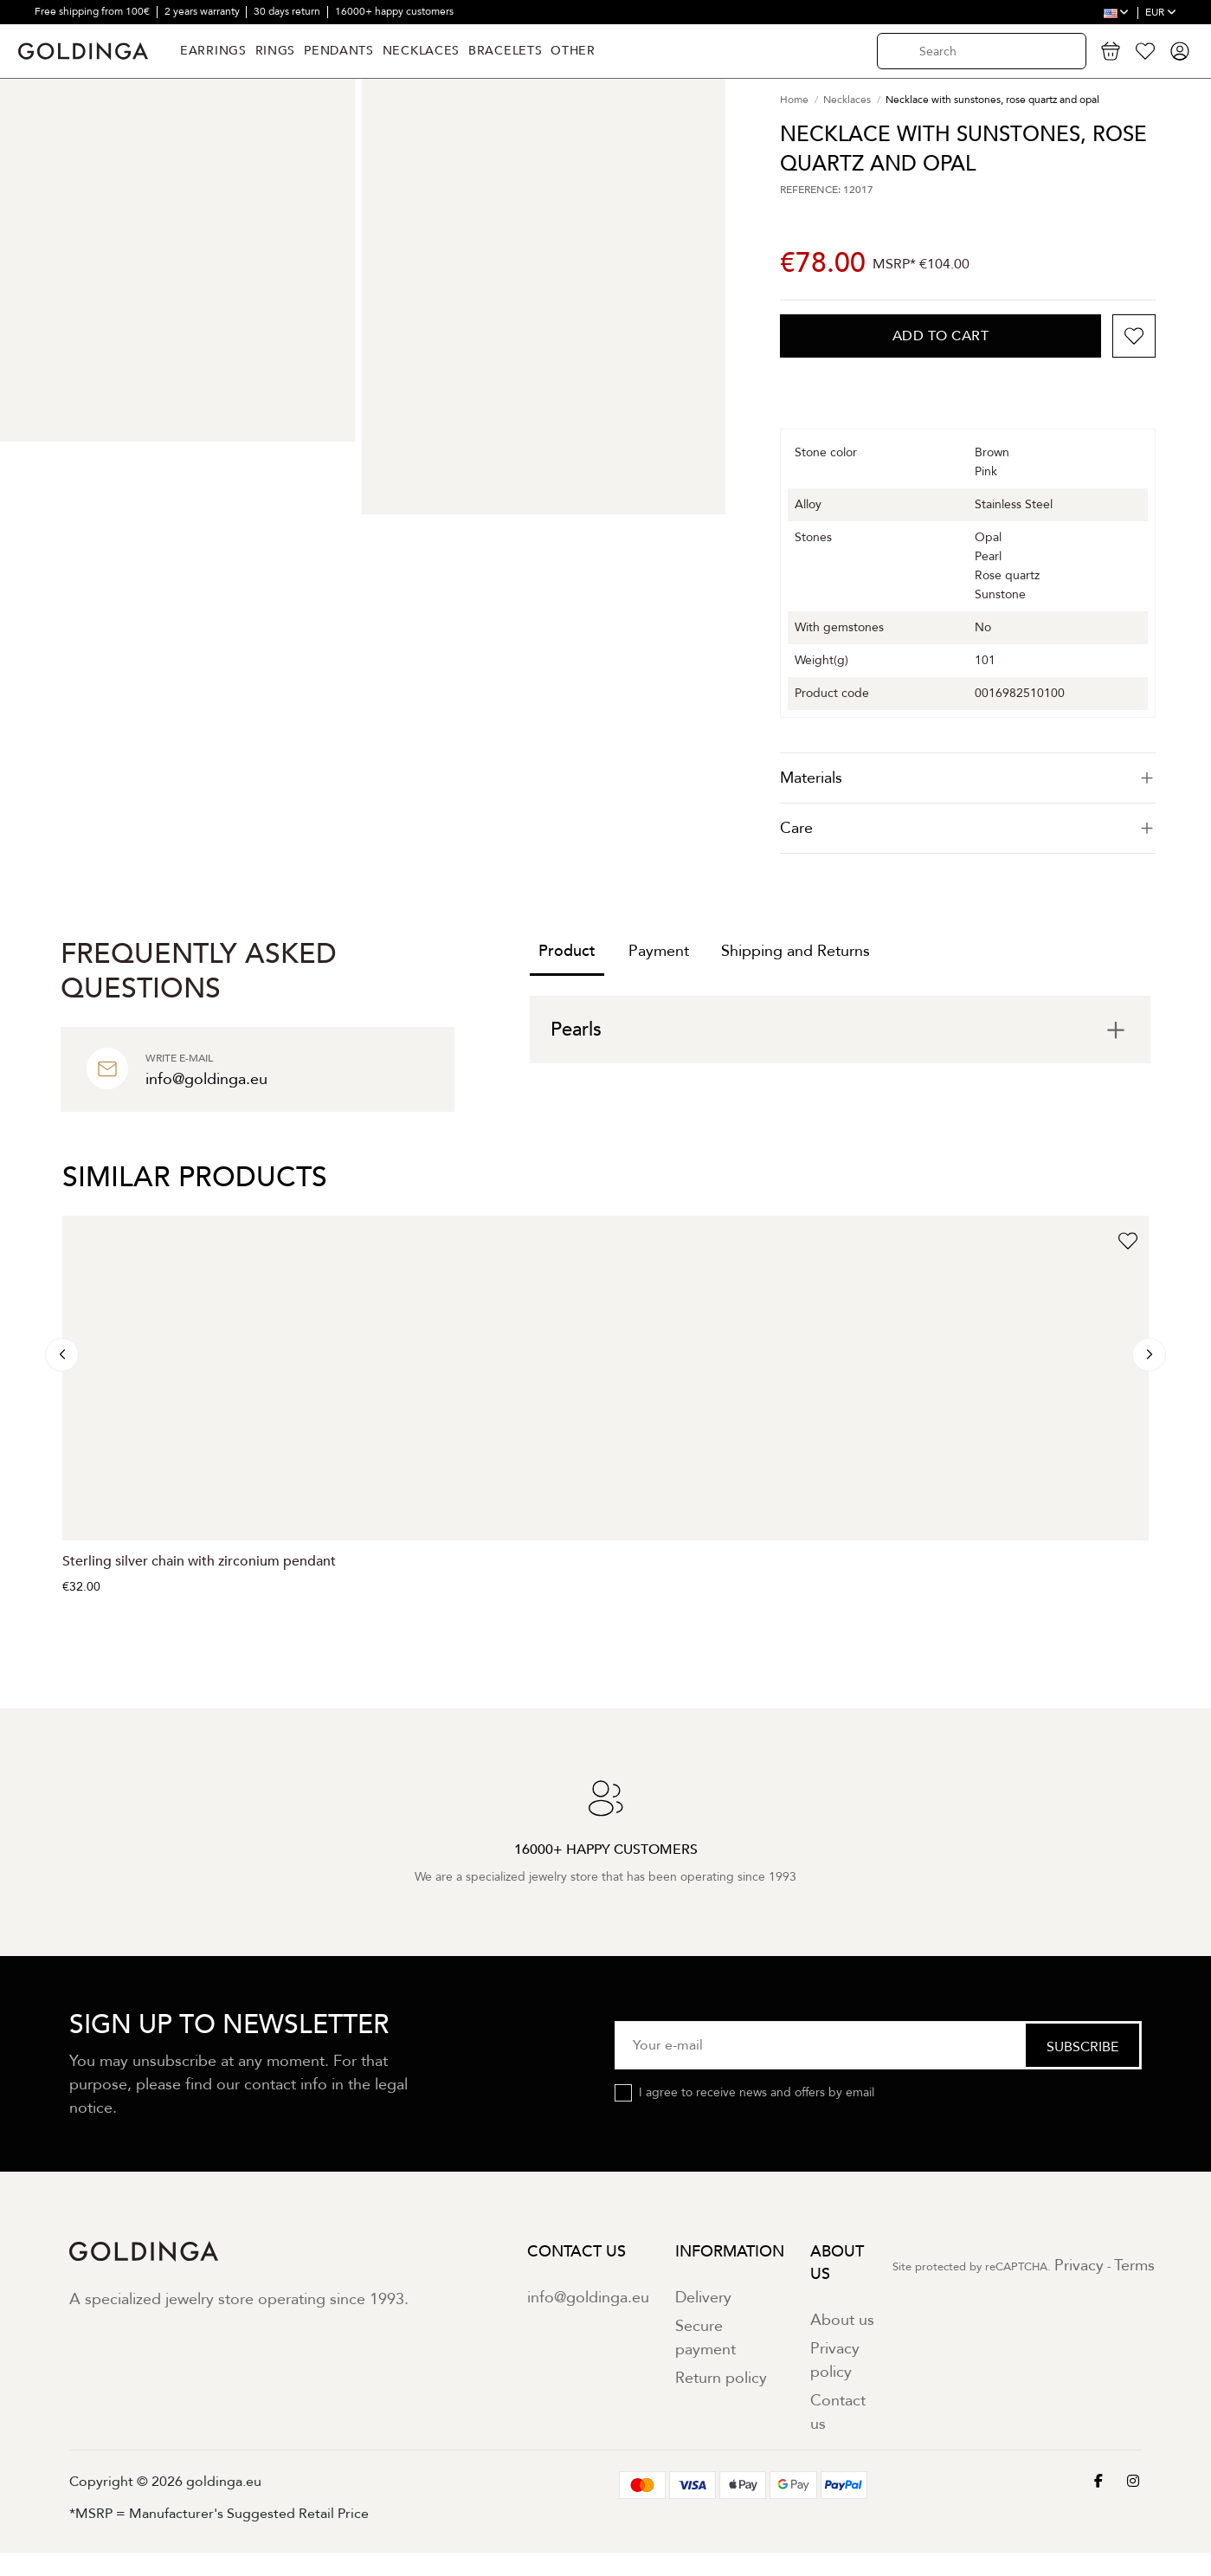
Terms (1134, 2265)
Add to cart (940, 335)
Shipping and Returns (795, 951)
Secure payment (705, 2337)
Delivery (703, 2297)
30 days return (288, 11)
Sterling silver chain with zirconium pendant (199, 1561)
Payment (658, 951)
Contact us (838, 2412)
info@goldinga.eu (588, 2297)
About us (842, 2320)
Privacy (1079, 2265)
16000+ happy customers (394, 11)
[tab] (968, 778)
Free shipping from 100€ (93, 11)
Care (968, 828)
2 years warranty (203, 11)
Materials (968, 778)
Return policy (721, 2378)
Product (567, 951)
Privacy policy (835, 2360)
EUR (1160, 12)
